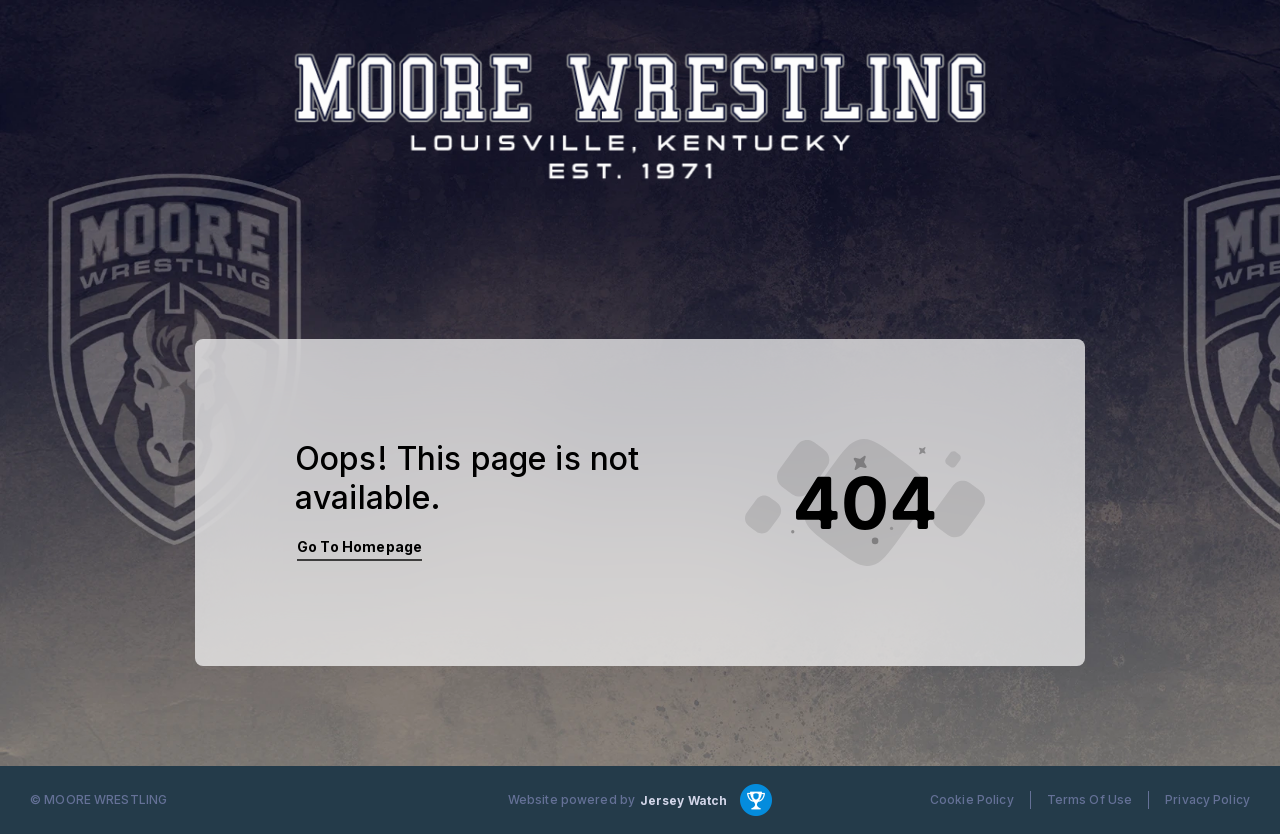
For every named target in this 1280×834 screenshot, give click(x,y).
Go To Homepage (359, 546)
